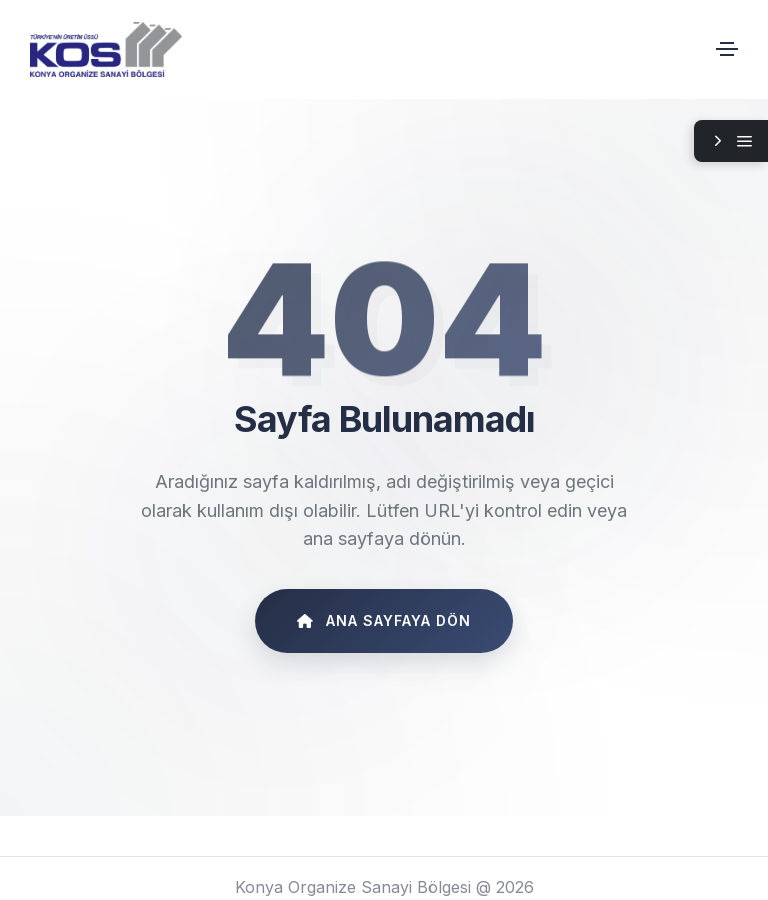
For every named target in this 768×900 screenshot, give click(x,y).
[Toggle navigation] (727, 49)
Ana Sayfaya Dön (384, 620)
